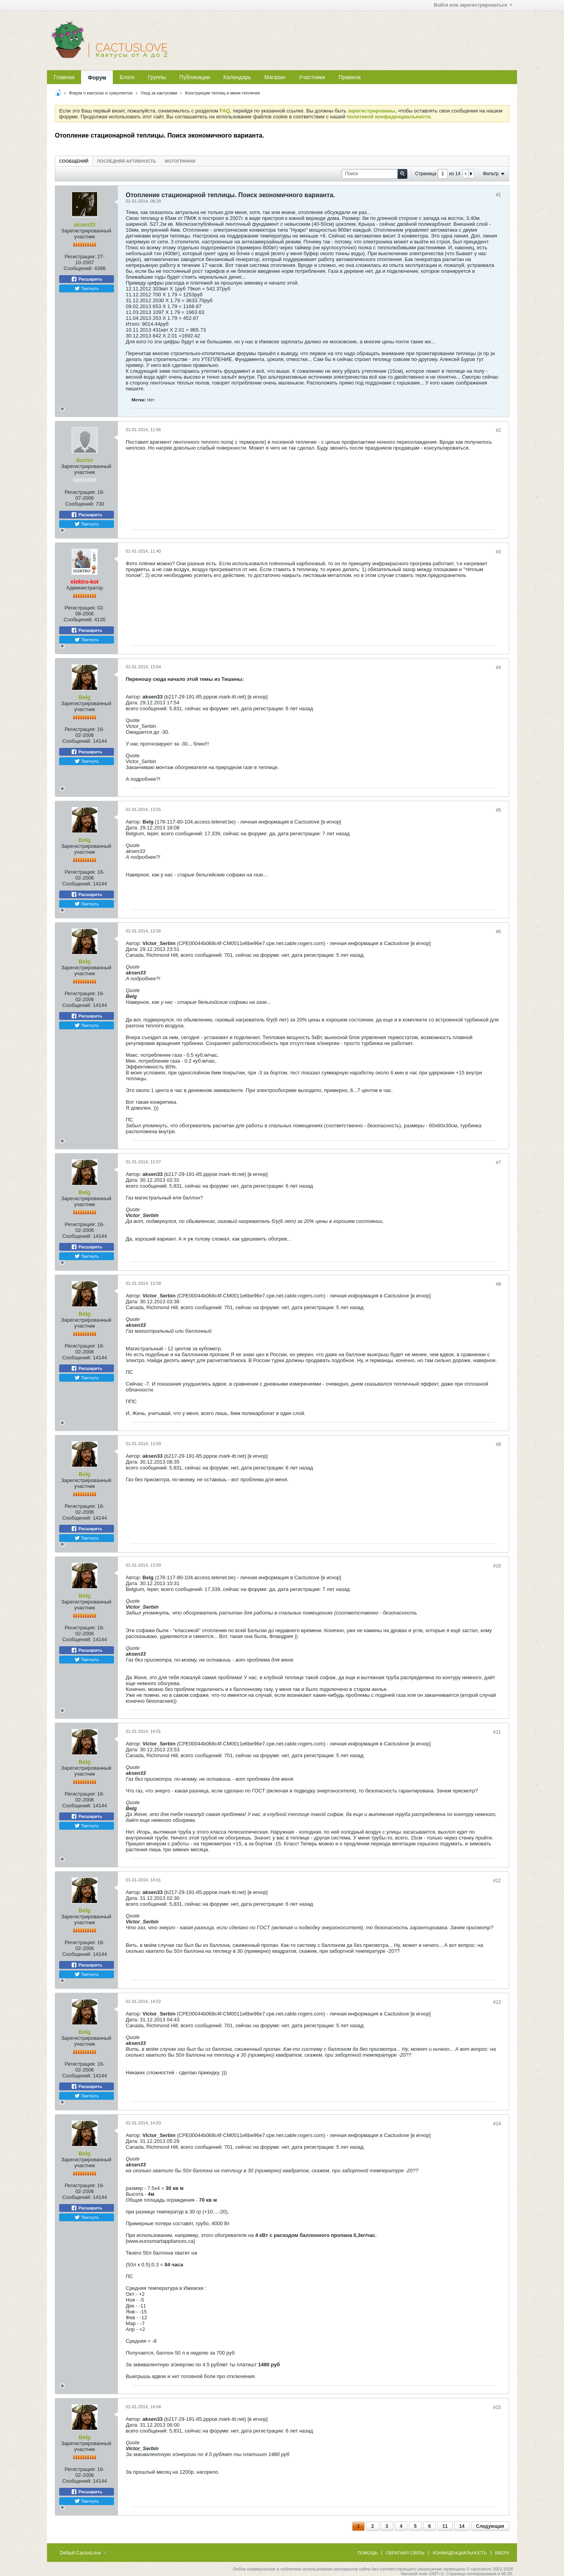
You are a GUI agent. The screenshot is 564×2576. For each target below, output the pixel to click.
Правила (349, 77)
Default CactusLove (83, 2553)
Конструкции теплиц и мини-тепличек (222, 93)
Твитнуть (86, 288)
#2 (498, 430)
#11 (497, 1732)
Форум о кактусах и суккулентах (101, 93)
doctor (84, 460)
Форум (97, 77)
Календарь (237, 77)
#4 (498, 667)
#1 (498, 195)
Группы (157, 77)
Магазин (275, 77)
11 (445, 2526)
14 (462, 2526)
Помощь (368, 2553)
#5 (498, 810)
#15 (497, 2407)
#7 (498, 1162)
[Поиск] (374, 174)
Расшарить (86, 279)
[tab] (74, 161)
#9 (498, 1444)
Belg (84, 697)
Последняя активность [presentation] (126, 161)
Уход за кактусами (159, 93)
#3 (498, 552)
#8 (498, 1284)
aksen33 (84, 224)
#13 (497, 2002)
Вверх (502, 2553)
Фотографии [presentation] (179, 161)
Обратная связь (405, 2553)
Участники (312, 77)
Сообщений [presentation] (74, 161)
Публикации (194, 77)
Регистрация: (80, 256)
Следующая (490, 2526)
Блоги (126, 77)
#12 (497, 1880)
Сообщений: (78, 268)
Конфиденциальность (460, 2553)
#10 (497, 1566)
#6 (498, 931)
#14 (497, 2123)
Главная (64, 77)
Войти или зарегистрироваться (473, 5)
